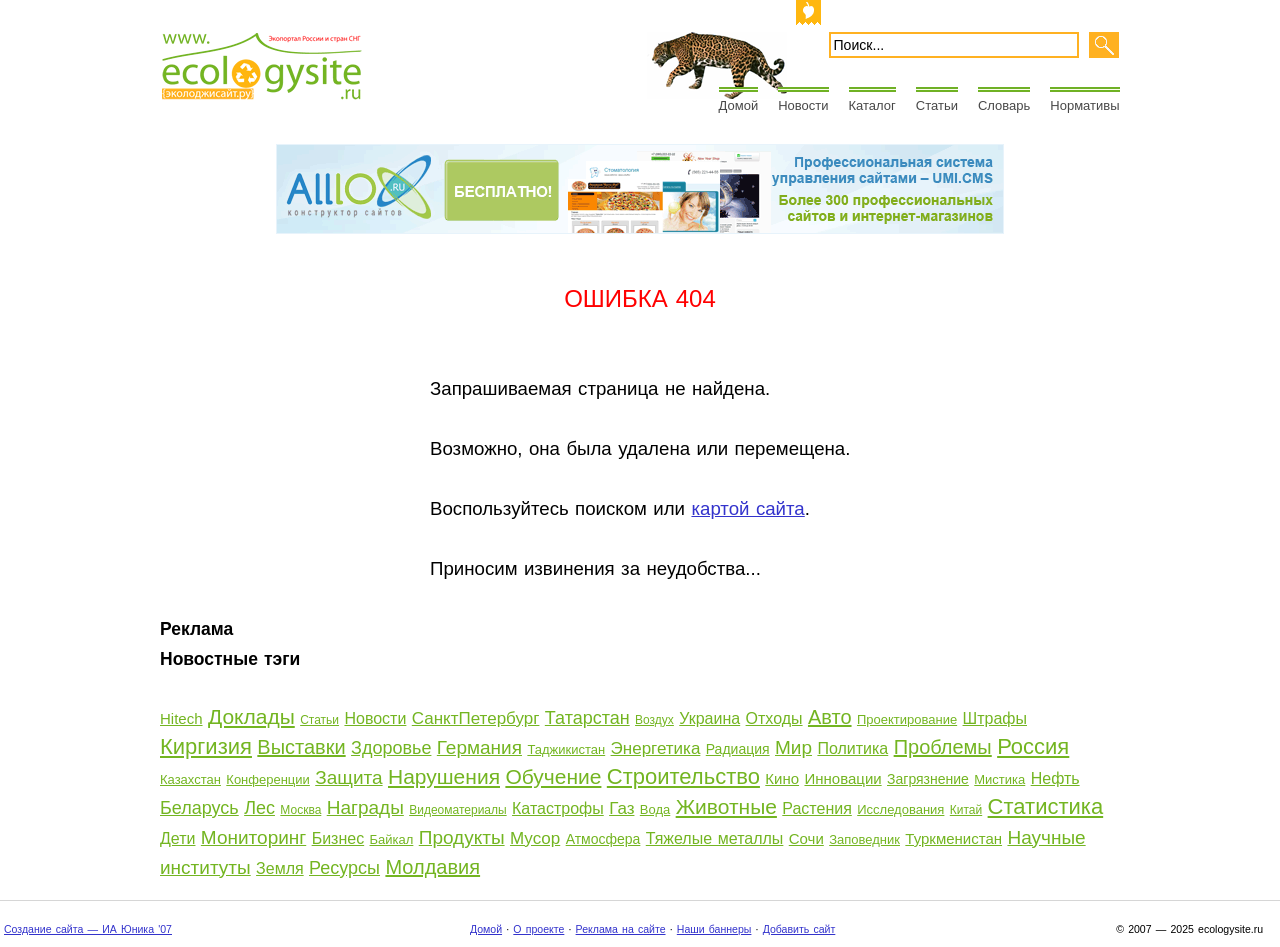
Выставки (301, 747)
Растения (817, 808)
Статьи (937, 105)
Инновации (842, 778)
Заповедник (864, 839)
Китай (966, 810)
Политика (852, 748)
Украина (709, 718)
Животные (726, 806)
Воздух (654, 720)
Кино (782, 778)
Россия (1033, 746)
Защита (348, 777)
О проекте (538, 929)
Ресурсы (344, 868)
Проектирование (907, 719)
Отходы (774, 718)
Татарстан (587, 718)
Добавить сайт (799, 929)
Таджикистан (566, 749)
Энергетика (656, 748)
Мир (793, 747)
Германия (479, 747)
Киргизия (206, 746)
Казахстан (190, 779)
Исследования (900, 809)
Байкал (392, 839)
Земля (280, 868)
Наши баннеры (714, 929)
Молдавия (432, 867)
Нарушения (444, 776)
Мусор (535, 838)
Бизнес (338, 838)
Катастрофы (558, 808)
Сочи (806, 838)
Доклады (251, 716)
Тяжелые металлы (715, 838)
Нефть (1055, 778)
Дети (177, 838)
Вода (655, 809)
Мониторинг (253, 837)
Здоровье (391, 748)
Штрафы (995, 718)
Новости (803, 105)
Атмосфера (603, 839)
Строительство (683, 776)
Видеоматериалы (457, 810)
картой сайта (747, 508)
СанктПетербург (476, 718)
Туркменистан (953, 838)
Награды (365, 807)
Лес (259, 808)
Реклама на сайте (621, 929)
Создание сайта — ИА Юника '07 (88, 929)
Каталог (872, 105)
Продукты (462, 837)
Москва (300, 810)
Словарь (1004, 105)
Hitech (181, 718)
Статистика (1046, 806)
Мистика (999, 779)
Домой (739, 105)
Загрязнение (928, 779)
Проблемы (943, 747)
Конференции (268, 779)
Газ (621, 808)
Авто (830, 717)
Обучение (553, 776)
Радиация (738, 749)
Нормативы (1084, 105)
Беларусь (199, 808)
